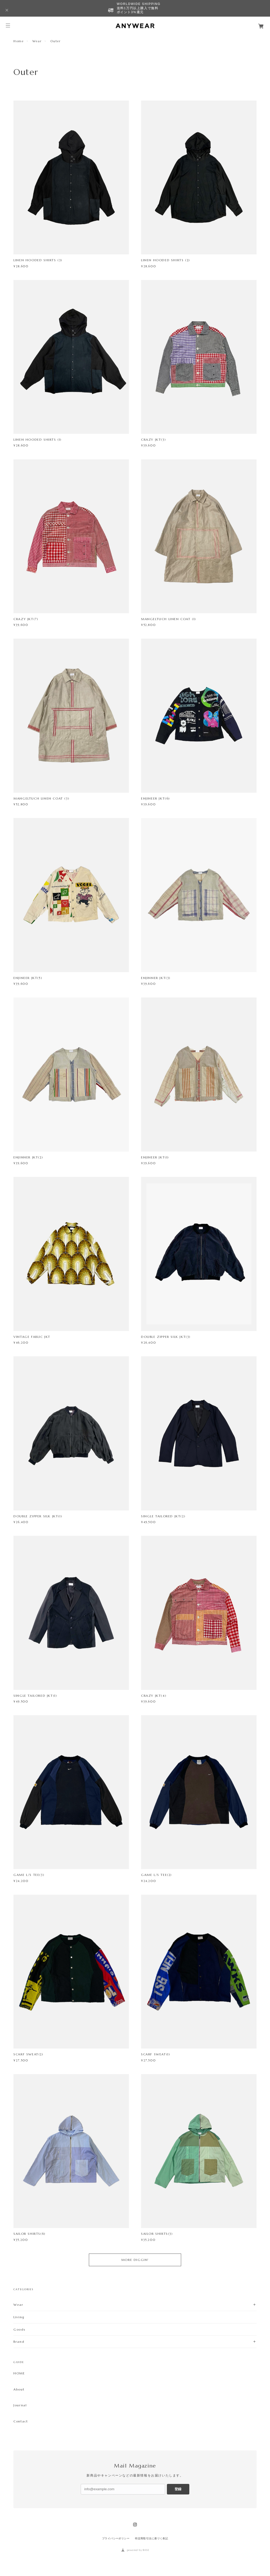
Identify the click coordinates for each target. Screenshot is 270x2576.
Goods (19, 2329)
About (18, 2389)
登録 (178, 2489)
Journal (20, 2405)
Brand (18, 2342)
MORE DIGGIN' (135, 2260)
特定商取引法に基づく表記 (151, 2538)
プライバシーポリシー (115, 2538)
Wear (37, 41)
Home (18, 41)
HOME (19, 2373)
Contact (20, 2421)
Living (19, 2317)
